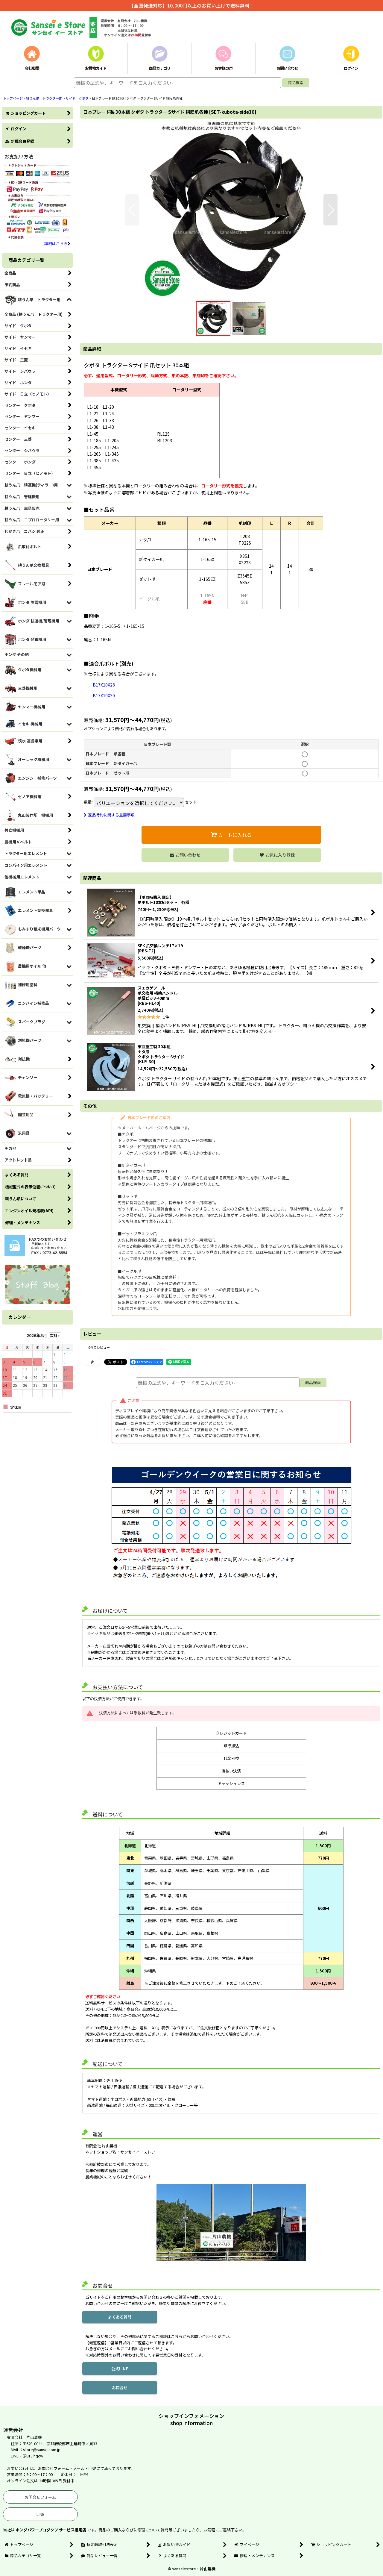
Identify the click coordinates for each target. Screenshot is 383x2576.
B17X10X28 (104, 685)
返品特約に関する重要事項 (109, 815)
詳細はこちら (57, 243)
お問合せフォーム (40, 2497)
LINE (40, 2514)
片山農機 (207, 2569)
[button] (132, 209)
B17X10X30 (104, 695)
